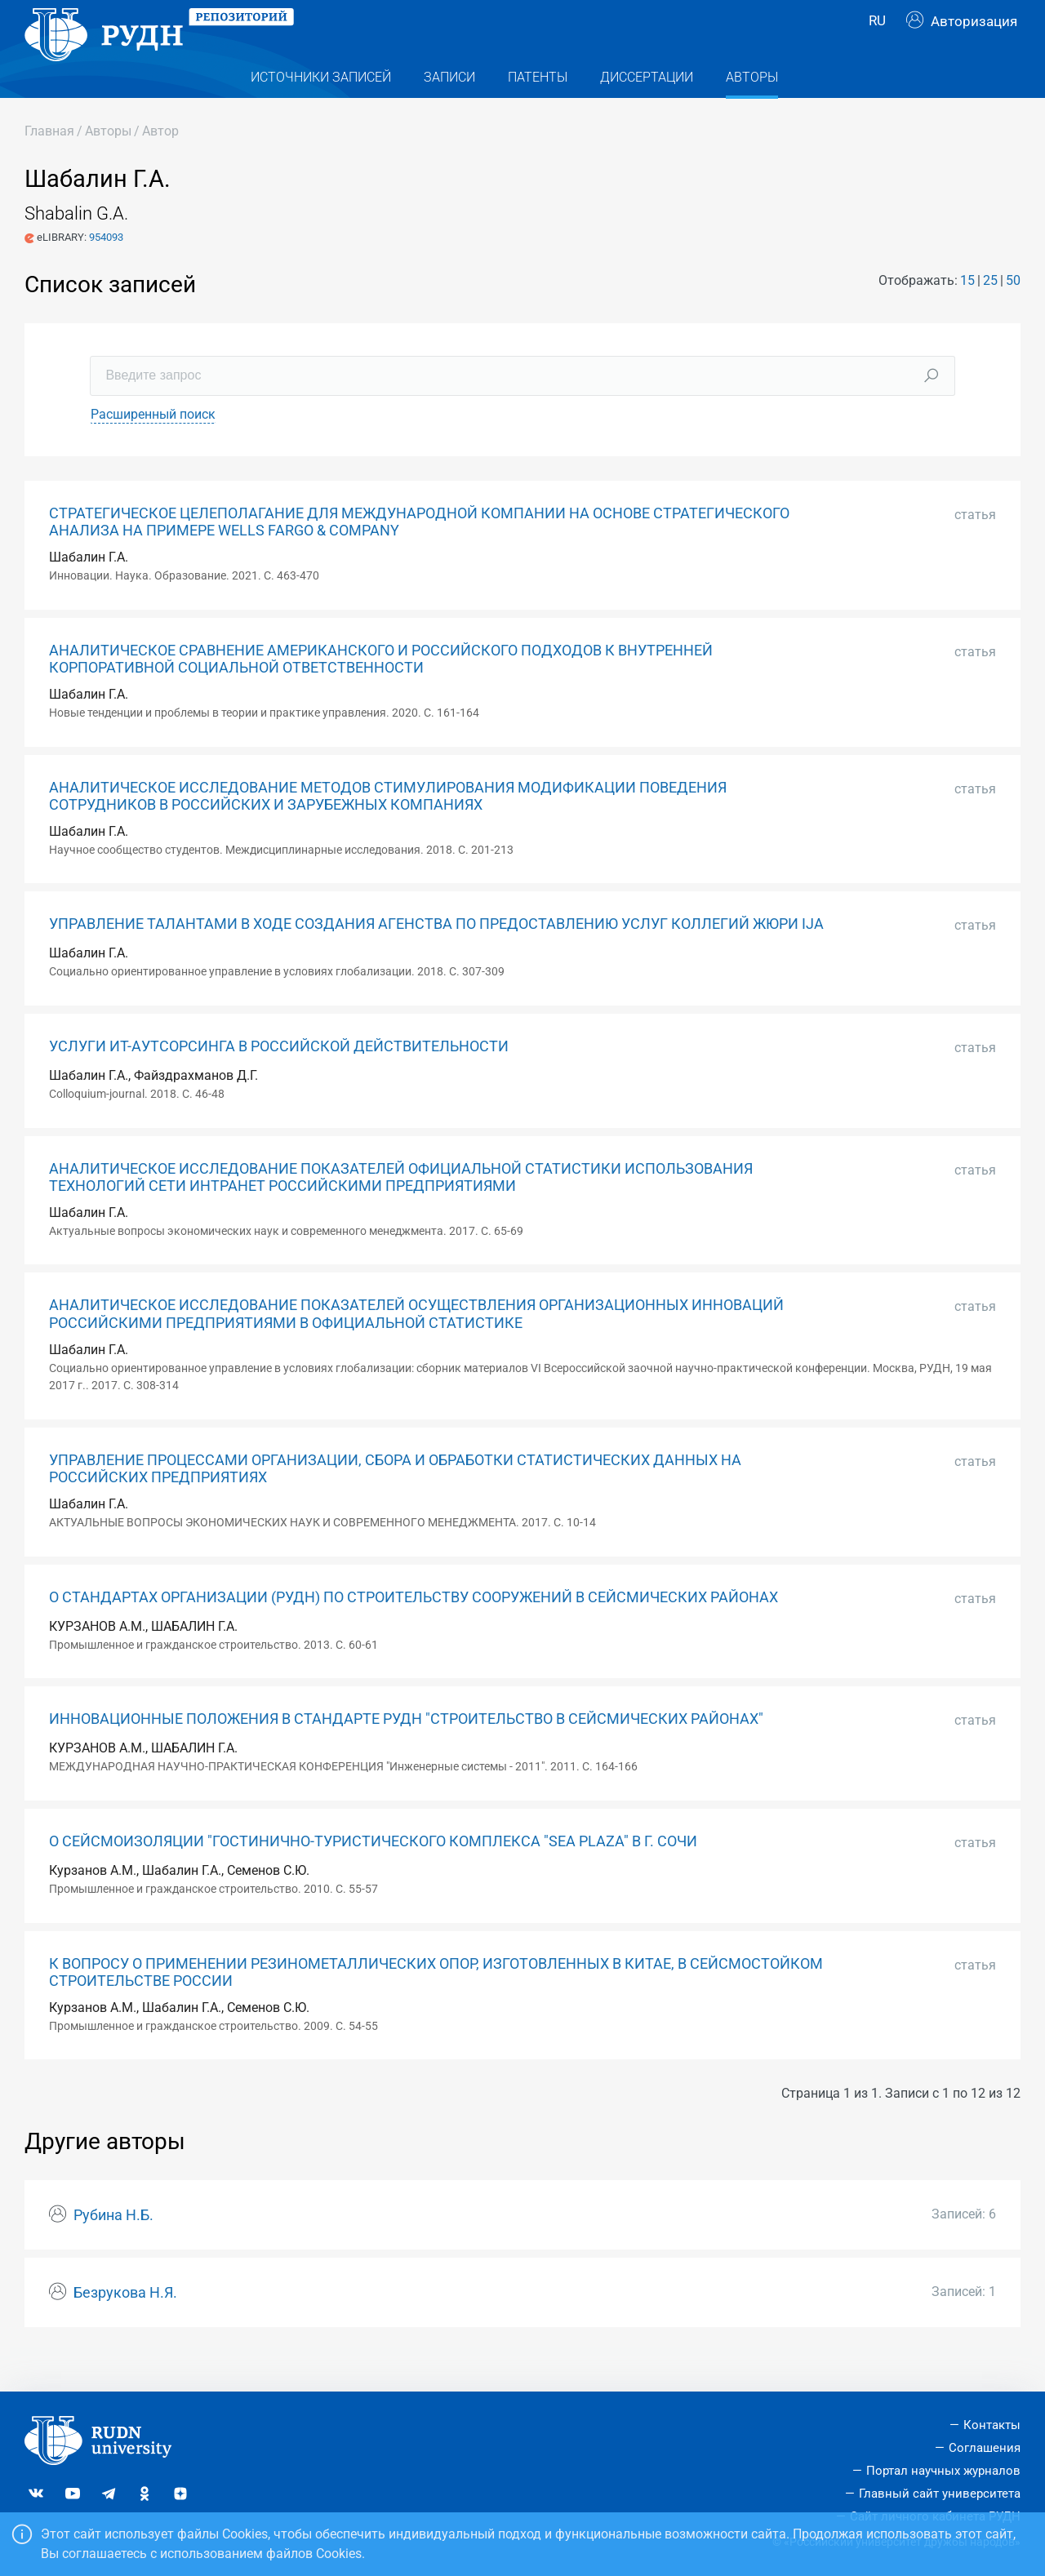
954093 (106, 270)
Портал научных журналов (943, 2470)
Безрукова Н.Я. (125, 2325)
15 (967, 313)
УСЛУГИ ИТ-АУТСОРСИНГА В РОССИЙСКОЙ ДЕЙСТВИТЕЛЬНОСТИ (279, 1079)
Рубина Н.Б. (113, 2248)
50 (1013, 313)
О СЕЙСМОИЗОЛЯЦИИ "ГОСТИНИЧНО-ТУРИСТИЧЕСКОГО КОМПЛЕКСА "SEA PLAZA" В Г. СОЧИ (373, 1874)
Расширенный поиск (153, 447)
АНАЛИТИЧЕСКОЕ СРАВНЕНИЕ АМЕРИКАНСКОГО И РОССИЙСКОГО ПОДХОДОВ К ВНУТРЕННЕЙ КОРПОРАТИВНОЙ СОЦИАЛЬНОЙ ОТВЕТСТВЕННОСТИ (381, 691)
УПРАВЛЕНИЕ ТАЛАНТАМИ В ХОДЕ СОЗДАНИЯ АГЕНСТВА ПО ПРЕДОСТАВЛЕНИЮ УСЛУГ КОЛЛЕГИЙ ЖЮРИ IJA (436, 956)
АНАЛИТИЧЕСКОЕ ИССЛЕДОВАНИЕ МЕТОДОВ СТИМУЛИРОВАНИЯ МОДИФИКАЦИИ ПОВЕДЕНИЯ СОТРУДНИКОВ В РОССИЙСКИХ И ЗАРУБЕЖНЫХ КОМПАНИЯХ (388, 829)
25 (990, 313)
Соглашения (985, 2448)
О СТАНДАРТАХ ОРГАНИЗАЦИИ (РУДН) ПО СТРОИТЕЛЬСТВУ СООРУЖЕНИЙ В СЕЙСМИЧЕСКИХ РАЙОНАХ (413, 1630)
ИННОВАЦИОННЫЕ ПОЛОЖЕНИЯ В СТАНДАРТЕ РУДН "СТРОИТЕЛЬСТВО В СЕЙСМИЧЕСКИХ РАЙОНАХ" (406, 1751)
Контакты (992, 2425)
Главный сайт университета (940, 2493)
